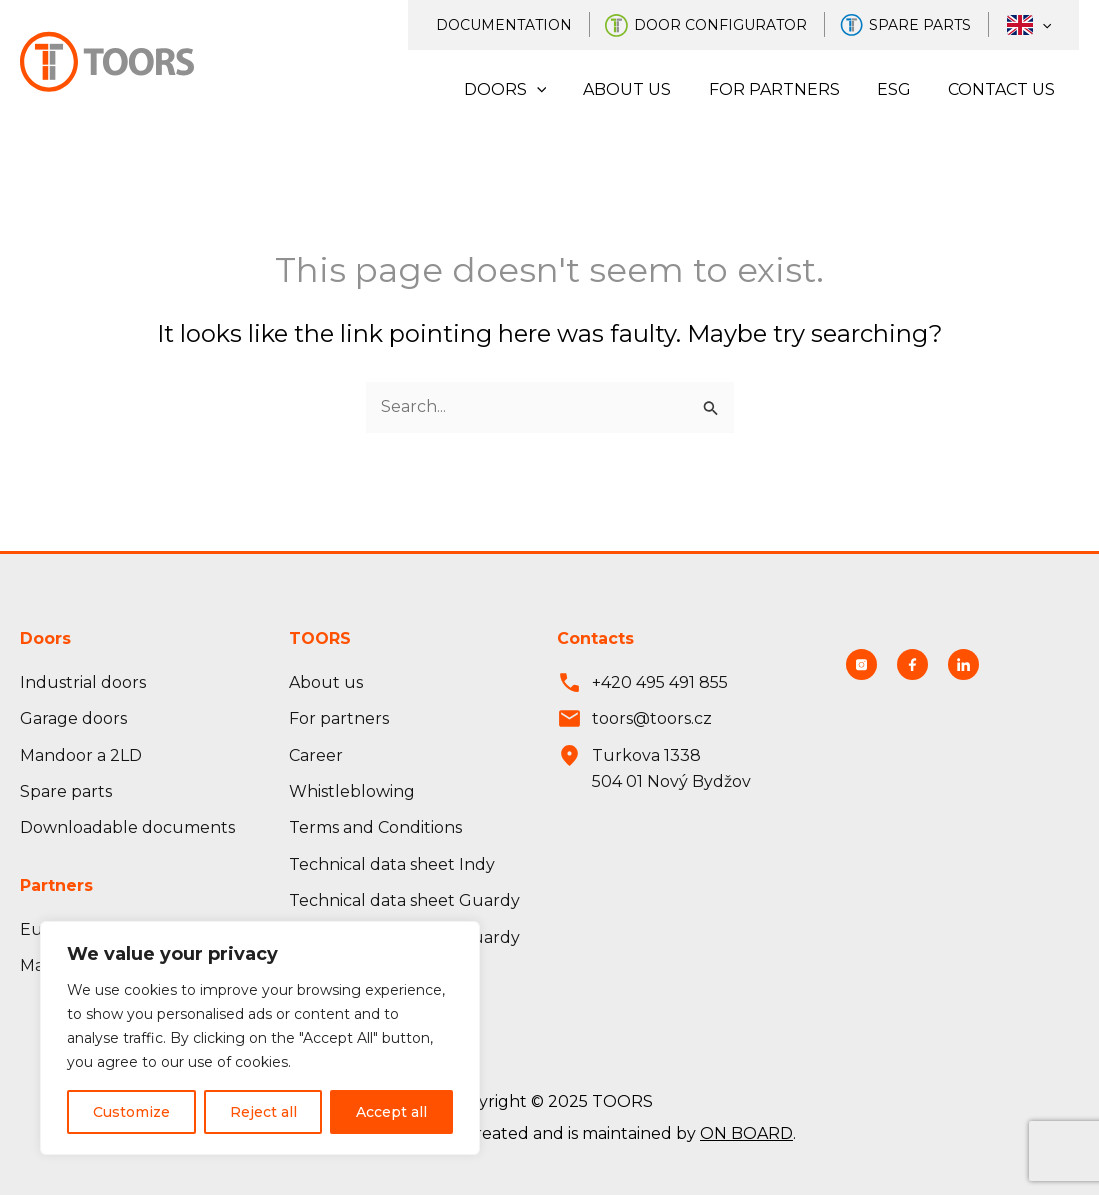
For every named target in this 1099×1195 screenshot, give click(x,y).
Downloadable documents (127, 827)
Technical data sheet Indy (392, 864)
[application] (1046, 25)
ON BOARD (746, 1133)
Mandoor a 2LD (81, 755)
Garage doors (73, 718)
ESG (902, 89)
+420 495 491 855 (660, 682)
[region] (260, 1038)
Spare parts (932, 25)
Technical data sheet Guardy (404, 900)
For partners (787, 89)
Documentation (524, 25)
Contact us (1004, 89)
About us (646, 89)
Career (316, 755)
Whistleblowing (352, 791)
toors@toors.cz (652, 718)
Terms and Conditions (375, 827)
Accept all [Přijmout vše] (391, 1112)
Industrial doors (83, 682)
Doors (528, 90)
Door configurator (736, 25)
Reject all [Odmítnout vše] (263, 1112)
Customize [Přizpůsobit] (131, 1112)
